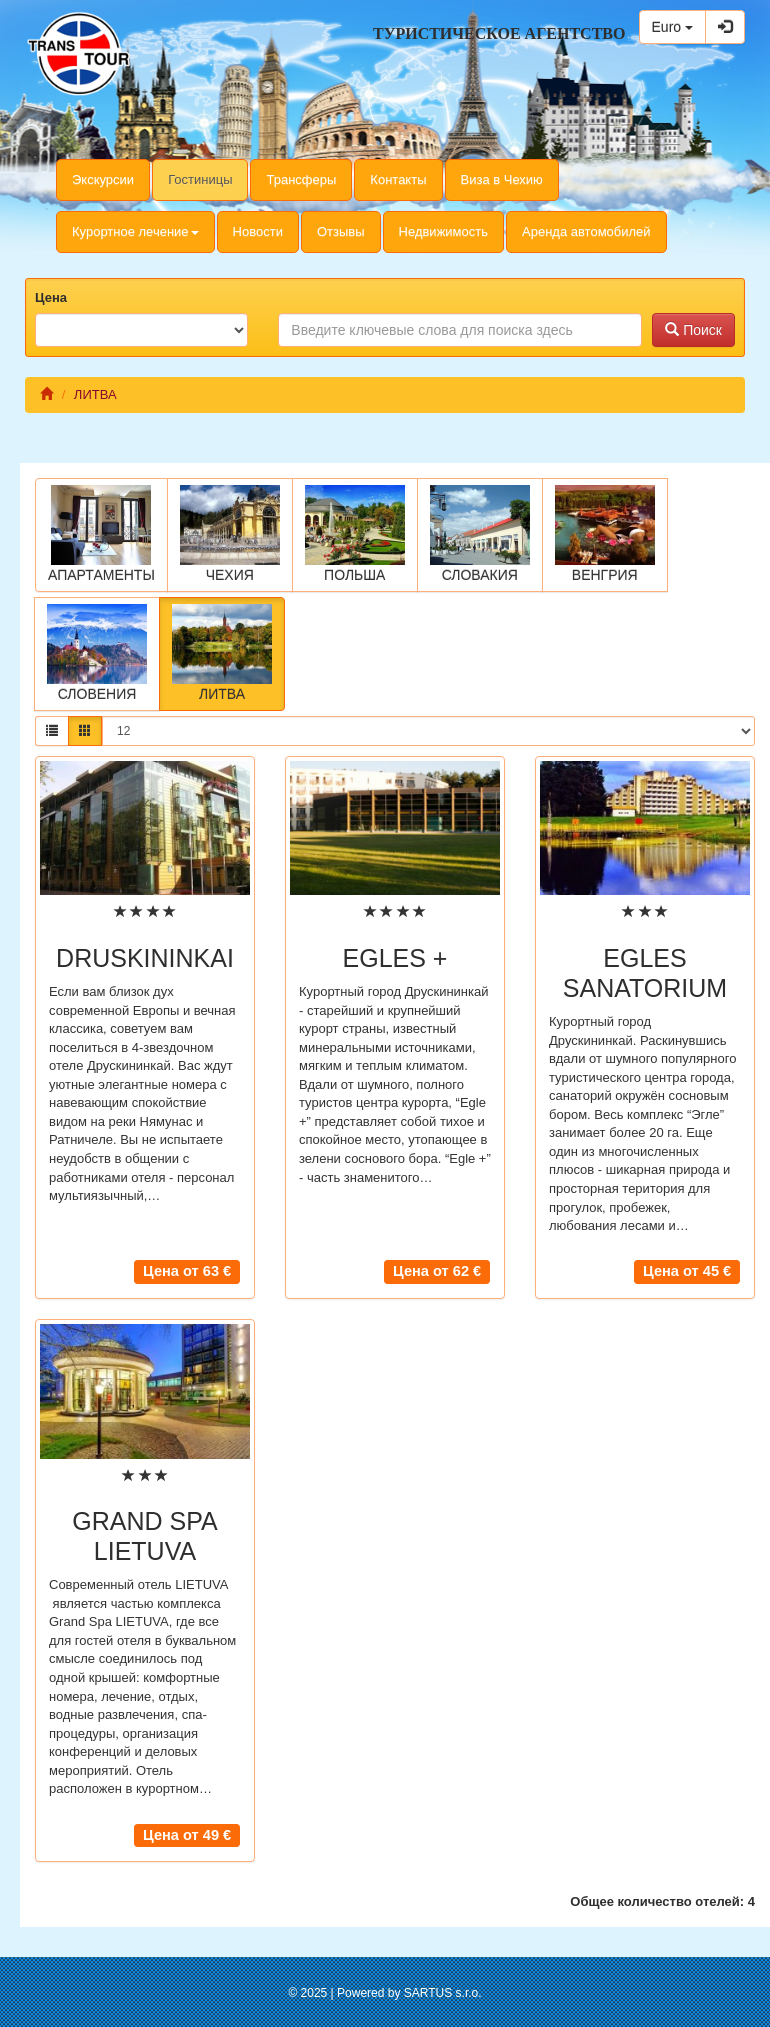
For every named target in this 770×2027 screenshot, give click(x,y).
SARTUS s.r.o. (443, 1993)
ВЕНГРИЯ (605, 534)
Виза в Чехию (502, 179)
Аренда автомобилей (586, 231)
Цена (51, 297)
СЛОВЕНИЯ (97, 653)
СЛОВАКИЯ (480, 534)
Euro (672, 27)
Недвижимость (443, 231)
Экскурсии (103, 179)
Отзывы (341, 231)
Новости (258, 231)
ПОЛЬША (355, 534)
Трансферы (301, 179)
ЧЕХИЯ (230, 534)
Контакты (398, 179)
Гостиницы (200, 179)
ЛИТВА (222, 653)
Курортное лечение (135, 231)
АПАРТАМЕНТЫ (101, 534)
